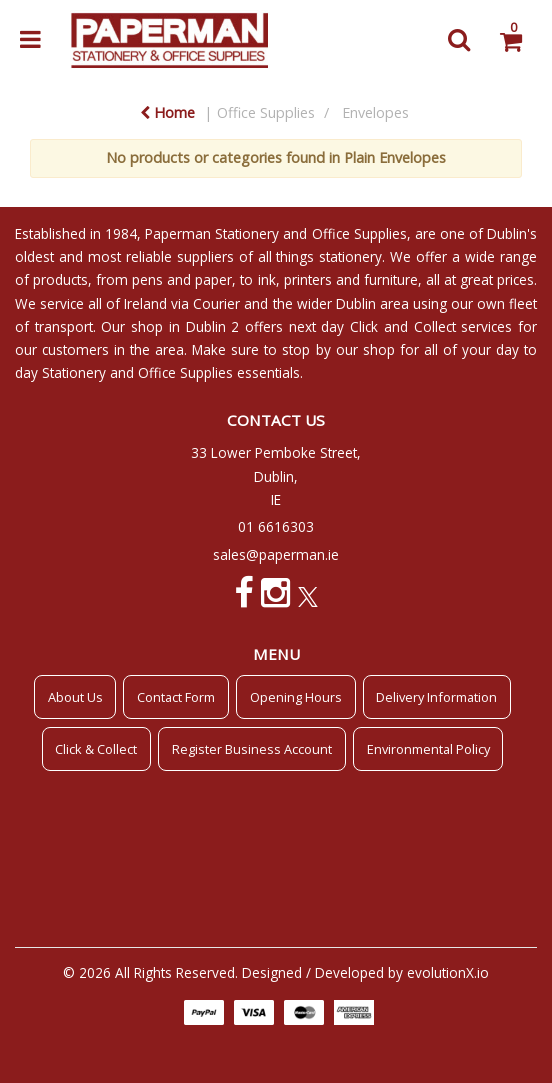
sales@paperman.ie (276, 554)
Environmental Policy (428, 749)
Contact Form (176, 697)
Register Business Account (252, 749)
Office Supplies (266, 112)
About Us (75, 697)
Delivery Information (436, 697)
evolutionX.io (448, 972)
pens (147, 279)
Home (167, 112)
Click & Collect (96, 749)
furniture (391, 279)
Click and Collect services (431, 326)
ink (267, 279)
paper (213, 279)
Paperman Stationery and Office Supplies (275, 233)
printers (308, 279)
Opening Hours (296, 697)
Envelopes (375, 112)
